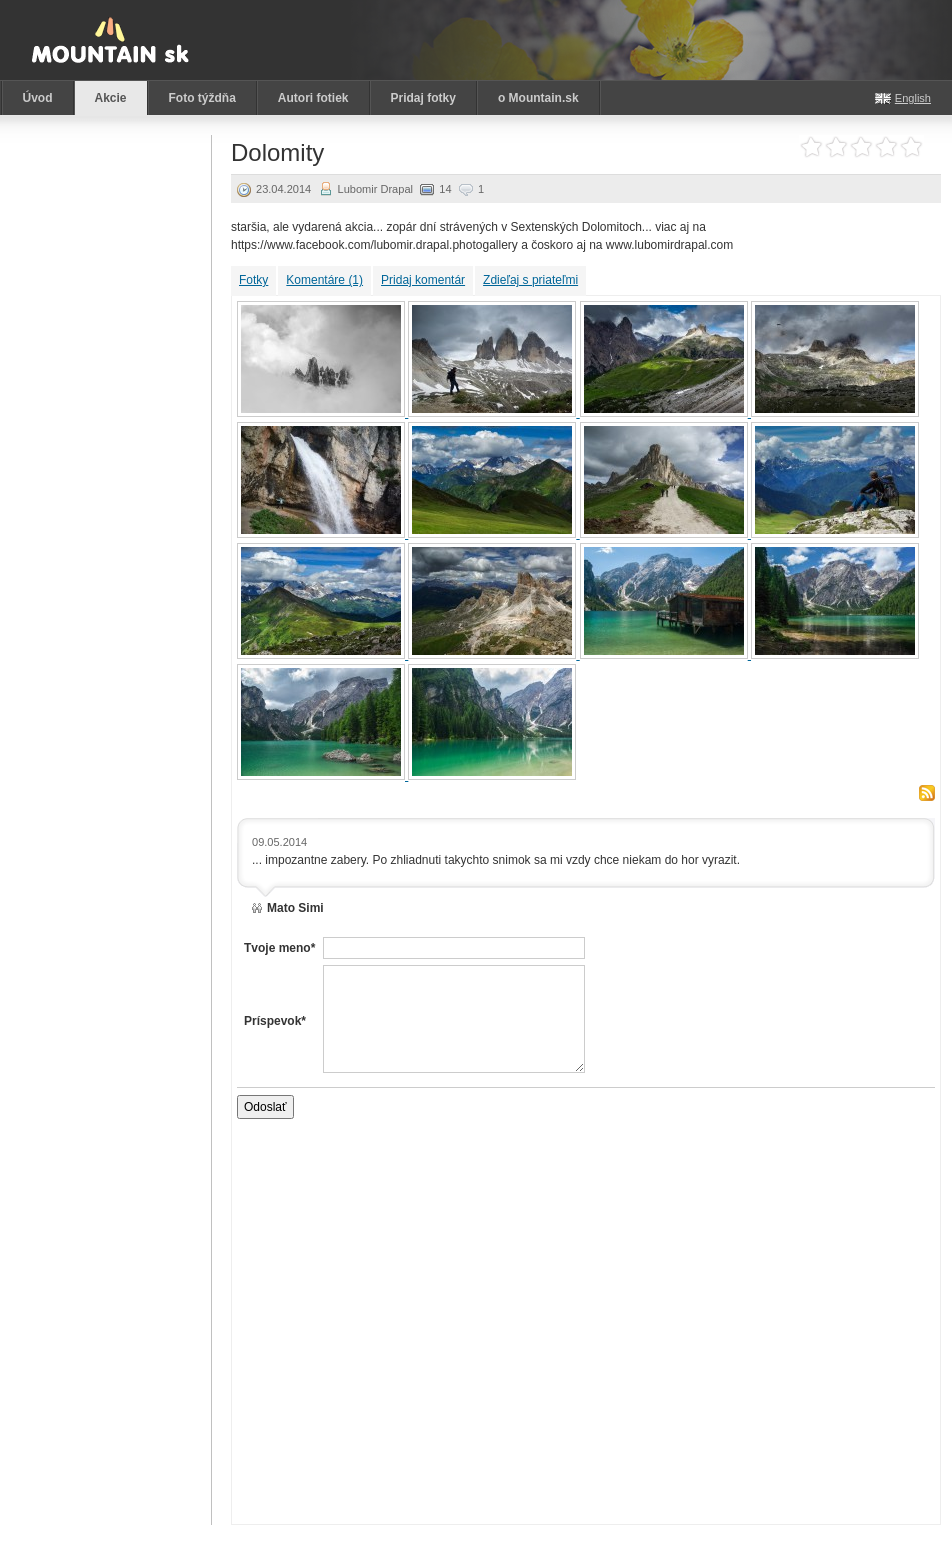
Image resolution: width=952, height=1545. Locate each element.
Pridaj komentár (423, 280)
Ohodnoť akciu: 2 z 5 (836, 147)
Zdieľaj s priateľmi (530, 280)
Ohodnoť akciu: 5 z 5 (911, 147)
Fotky (253, 280)
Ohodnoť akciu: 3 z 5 (861, 147)
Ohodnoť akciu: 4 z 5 (886, 147)
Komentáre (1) (324, 280)
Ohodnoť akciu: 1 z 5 (811, 147)
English (913, 98)
